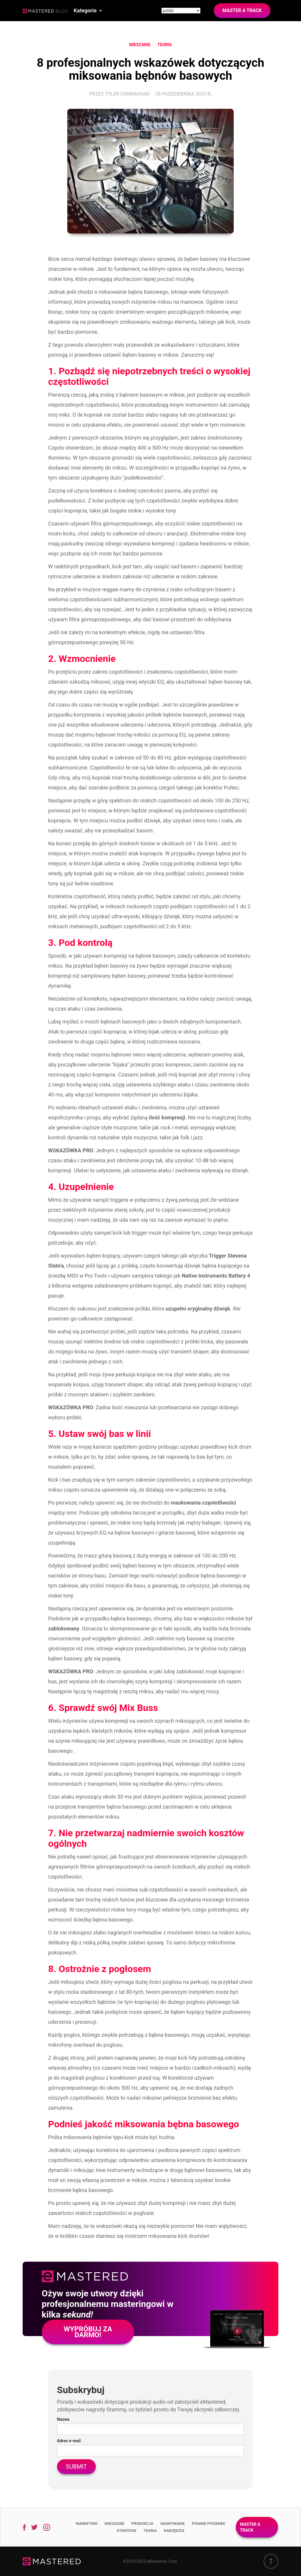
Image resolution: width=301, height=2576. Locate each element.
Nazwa (63, 2419)
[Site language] (180, 11)
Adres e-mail (69, 2440)
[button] (88, 10)
